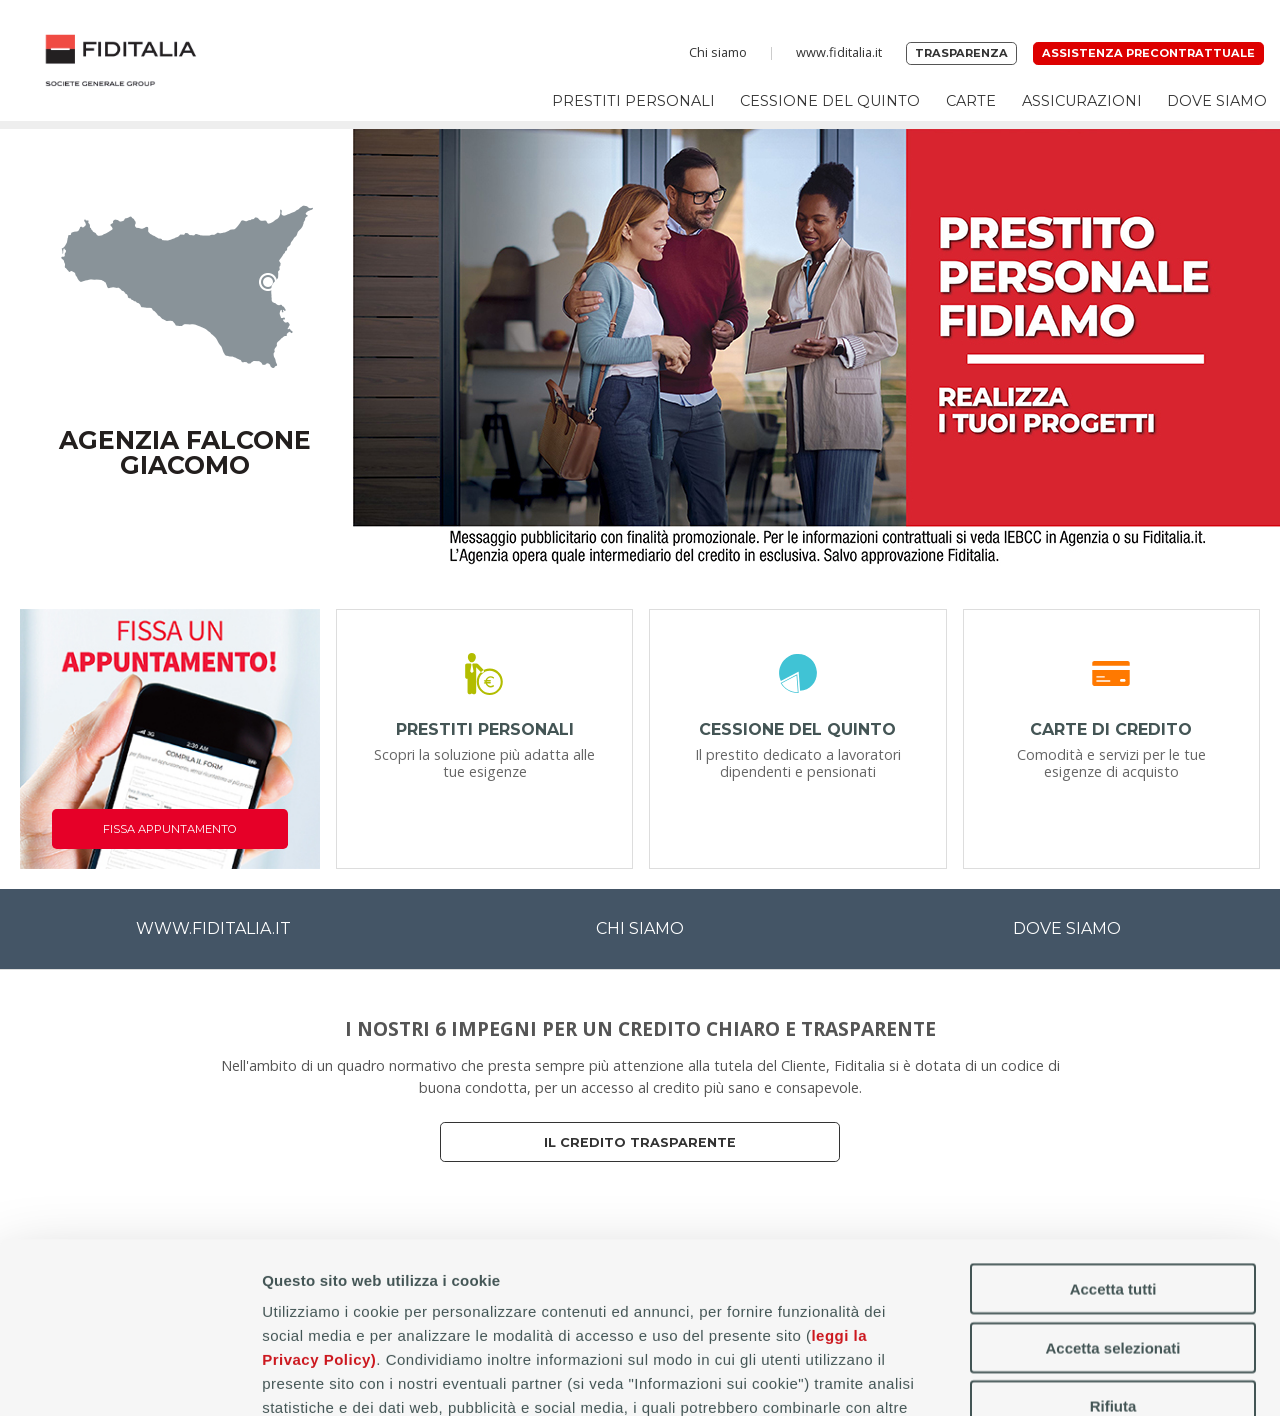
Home (121, 60)
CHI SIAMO (640, 928)
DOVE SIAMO (1067, 928)
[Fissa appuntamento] (170, 739)
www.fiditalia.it (839, 52)
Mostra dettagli (1052, 1376)
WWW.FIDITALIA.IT (213, 928)
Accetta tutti (1113, 1128)
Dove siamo (1217, 101)
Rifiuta (1113, 1245)
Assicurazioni (1082, 101)
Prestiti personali (633, 101)
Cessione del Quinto (830, 101)
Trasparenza (961, 53)
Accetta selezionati (1112, 1187)
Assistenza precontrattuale (1148, 53)
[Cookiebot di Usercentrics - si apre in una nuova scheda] (129, 1377)
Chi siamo (718, 52)
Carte (971, 101)
